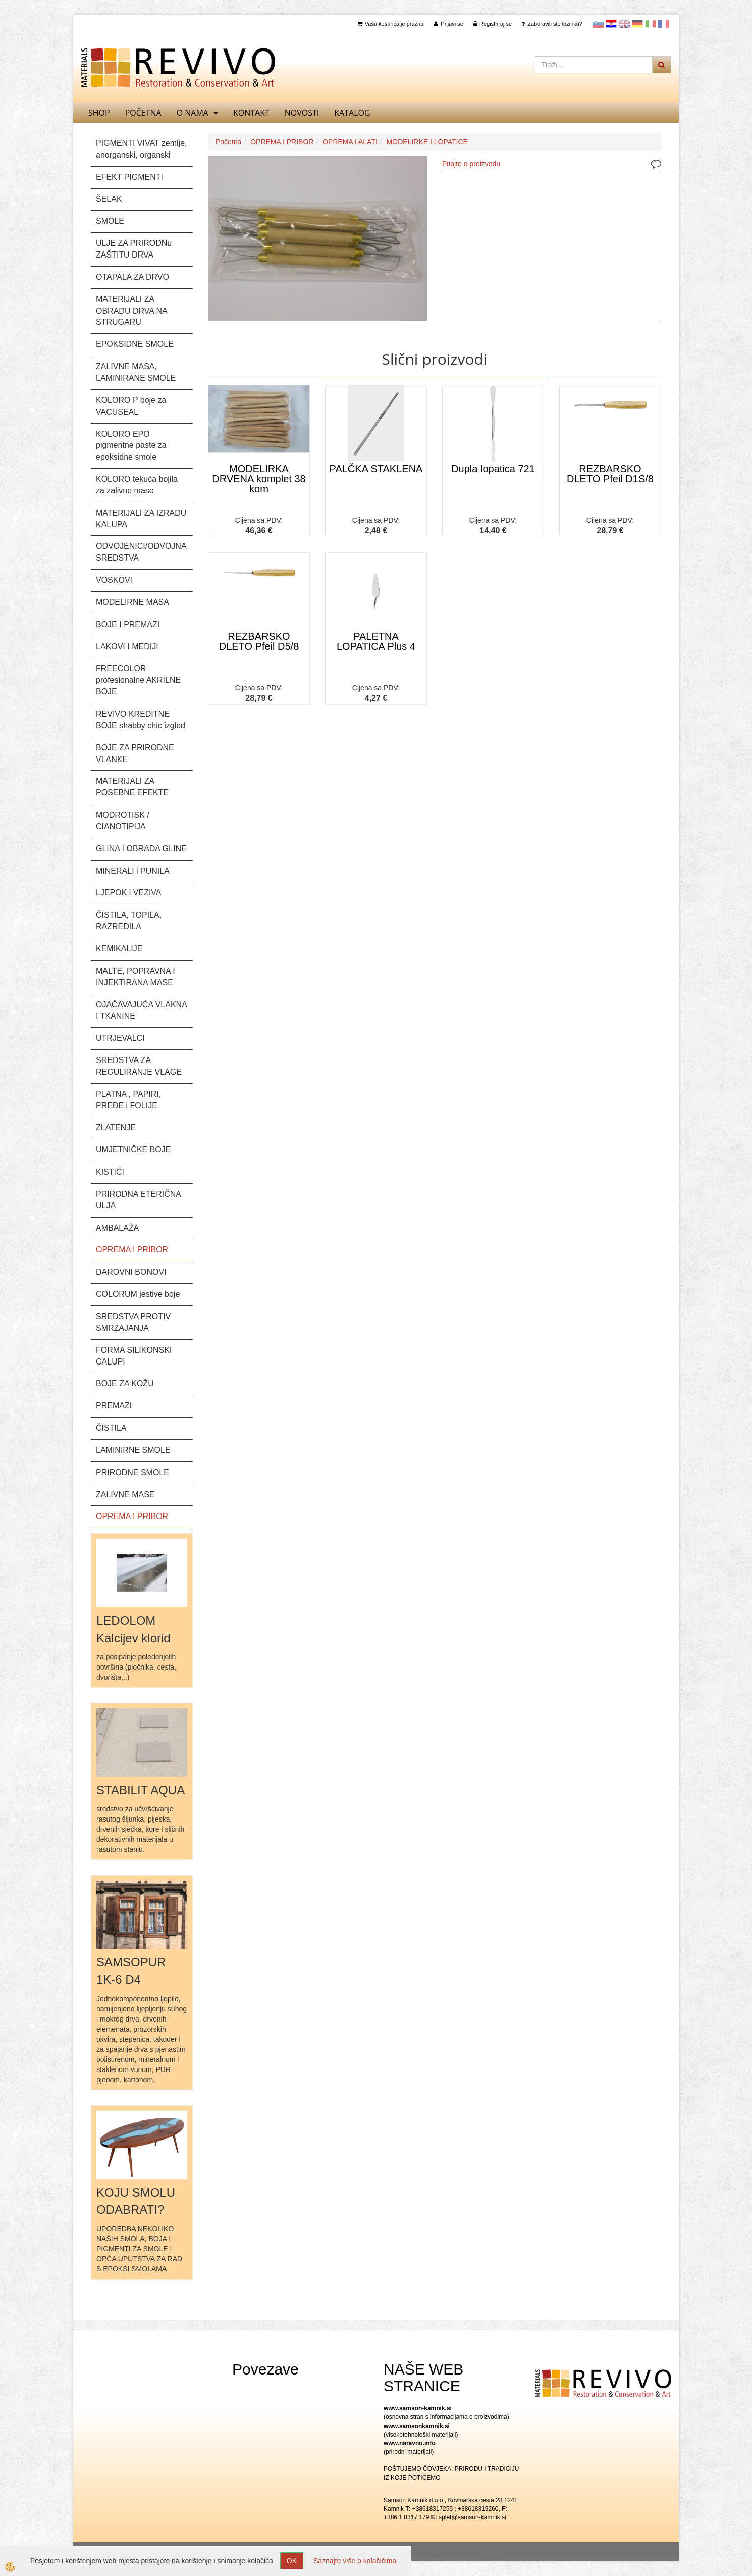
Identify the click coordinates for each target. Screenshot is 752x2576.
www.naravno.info (410, 2443)
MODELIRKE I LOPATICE (427, 142)
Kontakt (251, 112)
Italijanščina (650, 24)
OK (292, 2561)
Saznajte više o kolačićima (354, 2561)
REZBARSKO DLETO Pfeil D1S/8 (610, 473)
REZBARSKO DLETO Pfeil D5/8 (259, 641)
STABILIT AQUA (140, 1790)
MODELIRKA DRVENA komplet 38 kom (258, 478)
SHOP (99, 112)
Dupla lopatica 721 (493, 468)
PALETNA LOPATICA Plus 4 (376, 641)
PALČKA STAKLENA (376, 468)
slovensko (598, 24)
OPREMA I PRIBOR (281, 142)
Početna (143, 112)
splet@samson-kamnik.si (472, 2517)
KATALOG (352, 112)
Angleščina (624, 24)
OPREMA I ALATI (350, 142)
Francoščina (663, 24)
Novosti (302, 112)
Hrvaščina (611, 24)
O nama (192, 112)
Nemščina (637, 24)
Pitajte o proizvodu (471, 164)
